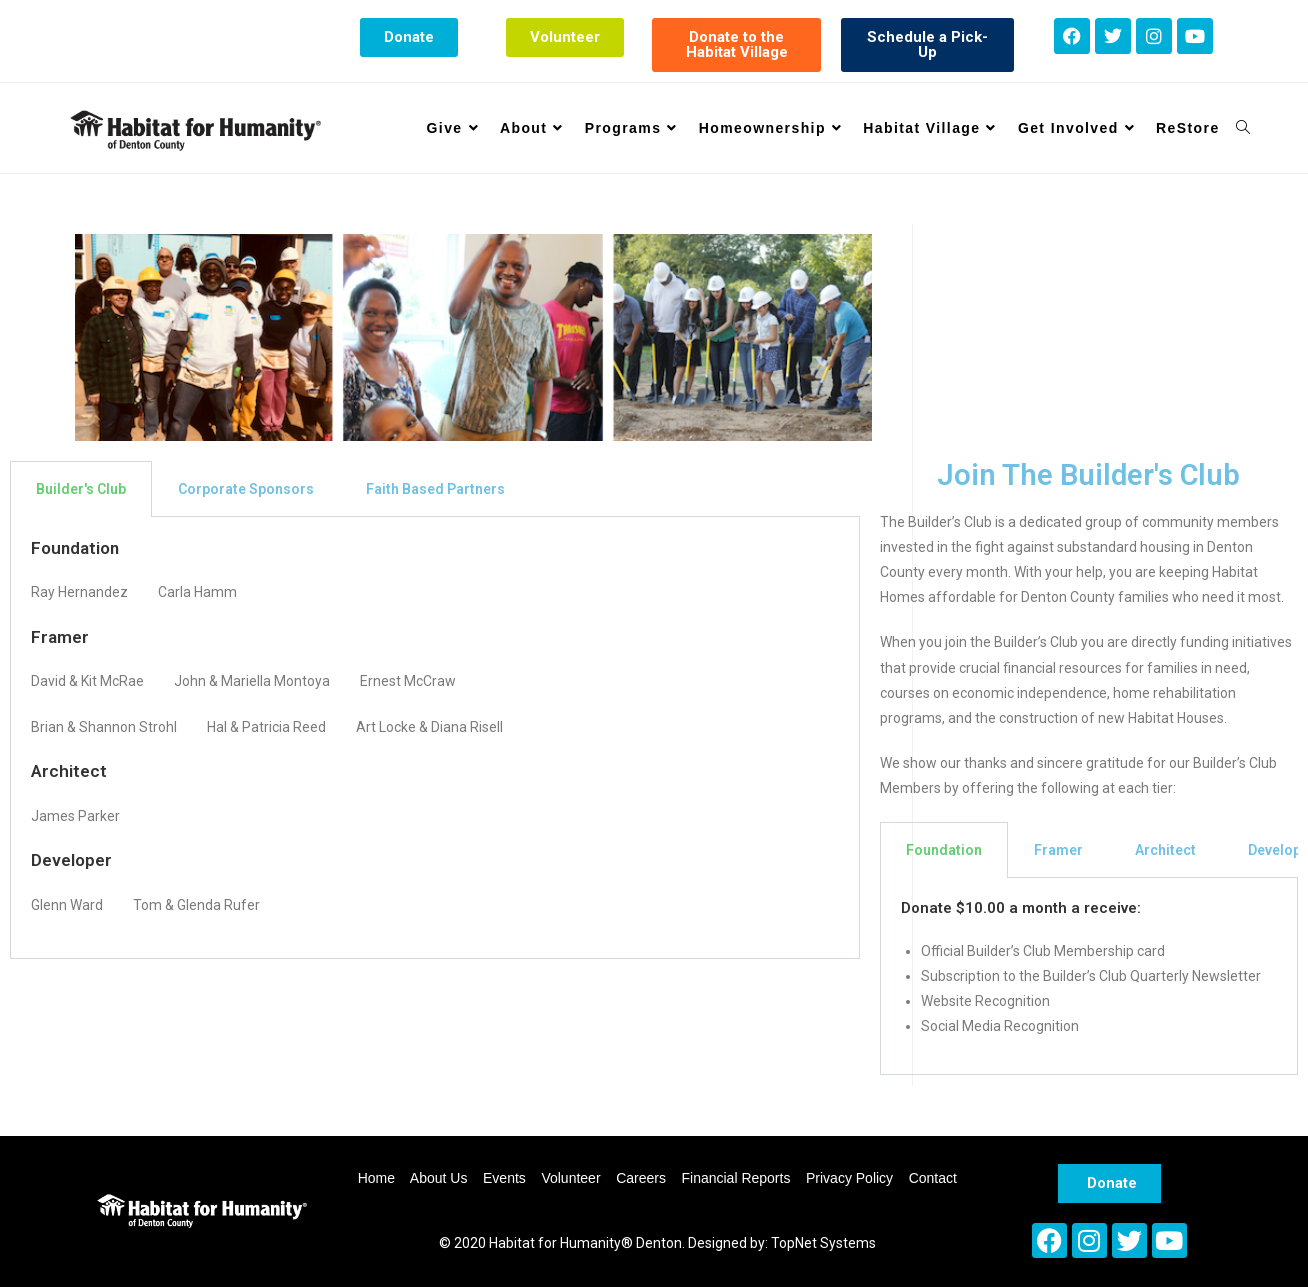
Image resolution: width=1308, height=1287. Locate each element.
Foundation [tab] (944, 850)
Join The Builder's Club (1088, 475)
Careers (641, 1178)
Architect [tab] (1165, 850)
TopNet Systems (823, 1243)
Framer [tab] (1058, 850)
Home (376, 1178)
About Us (439, 1178)
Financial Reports (735, 1178)
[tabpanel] (435, 738)
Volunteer (570, 1178)
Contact (933, 1178)
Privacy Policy (849, 1178)
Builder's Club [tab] (81, 489)
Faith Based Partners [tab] (435, 489)
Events (504, 1178)
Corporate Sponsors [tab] (246, 489)
